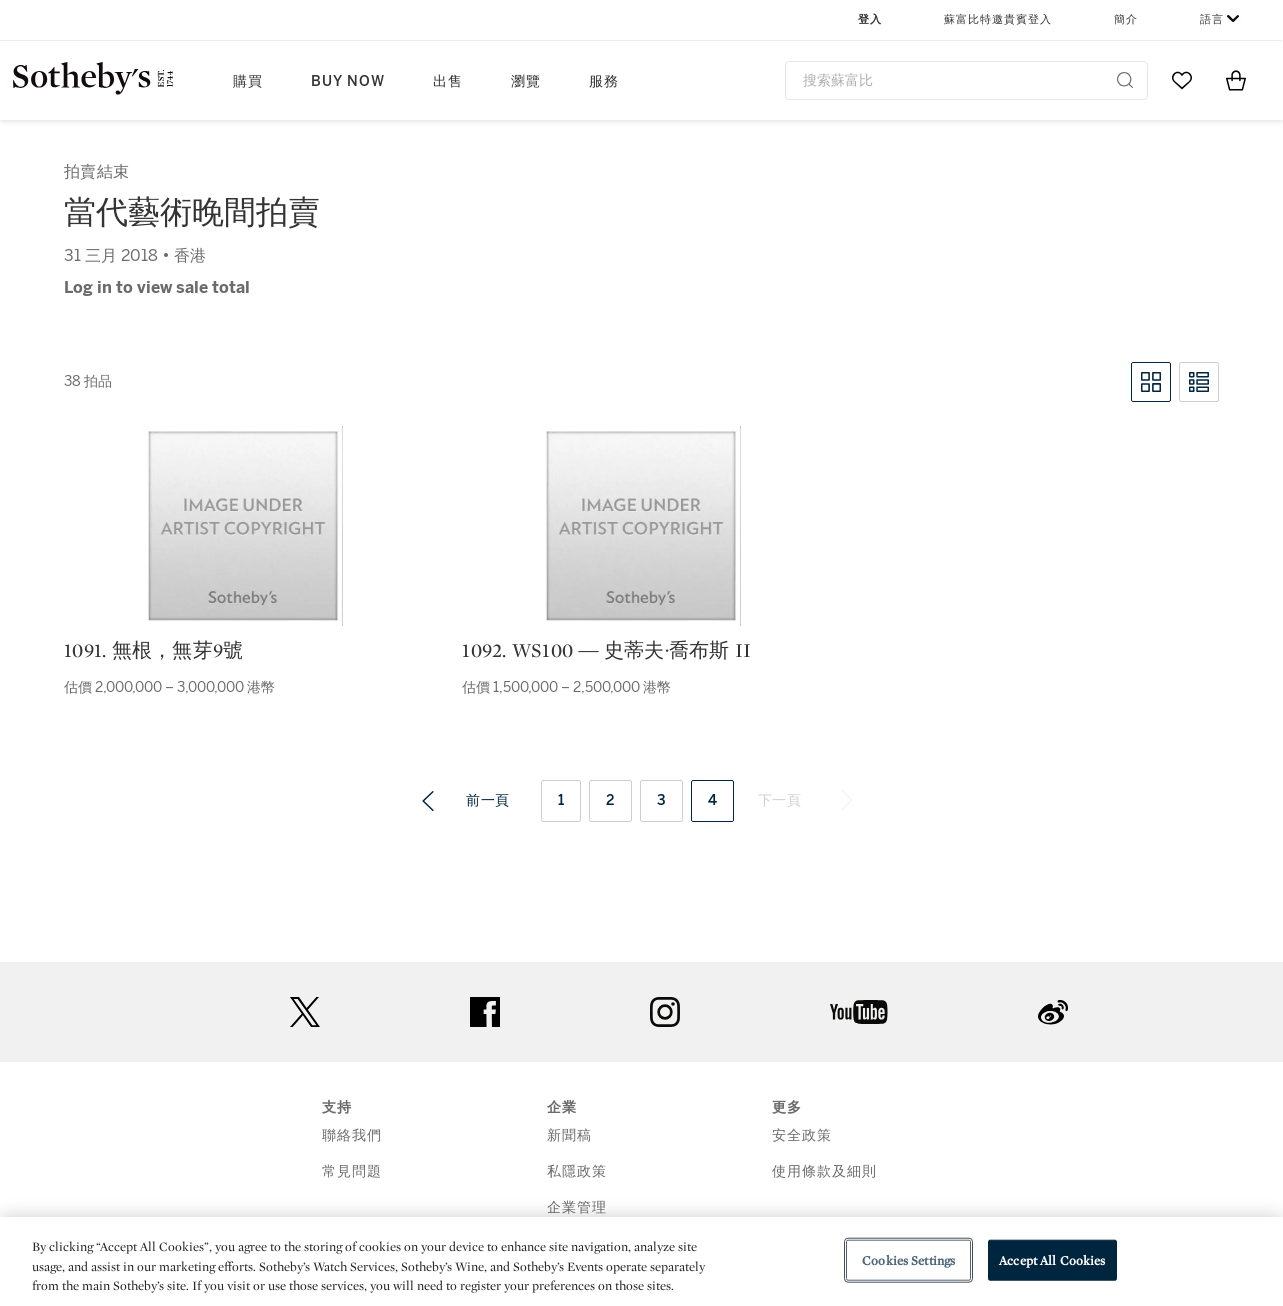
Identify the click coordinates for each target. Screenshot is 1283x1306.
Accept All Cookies (1052, 1259)
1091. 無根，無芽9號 (153, 650)
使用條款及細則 (824, 1171)
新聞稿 (569, 1135)
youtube (859, 1012)
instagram (665, 1012)
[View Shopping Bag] (1236, 80)
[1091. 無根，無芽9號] (243, 526)
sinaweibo (1053, 1012)
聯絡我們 (352, 1135)
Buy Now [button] (348, 81)
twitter (305, 1012)
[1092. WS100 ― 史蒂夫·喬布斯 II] (641, 526)
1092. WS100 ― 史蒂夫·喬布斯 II (606, 650)
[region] (641, 1261)
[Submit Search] (1125, 80)
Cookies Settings (908, 1259)
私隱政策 (577, 1171)
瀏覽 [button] (526, 81)
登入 (870, 19)
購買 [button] (248, 81)
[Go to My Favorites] (1182, 80)
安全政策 (802, 1135)
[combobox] (967, 80)
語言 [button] (1212, 19)
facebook (485, 1012)
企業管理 (577, 1207)
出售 (448, 81)
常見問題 (352, 1171)
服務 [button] (604, 81)
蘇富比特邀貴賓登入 (998, 19)
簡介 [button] (1126, 19)
